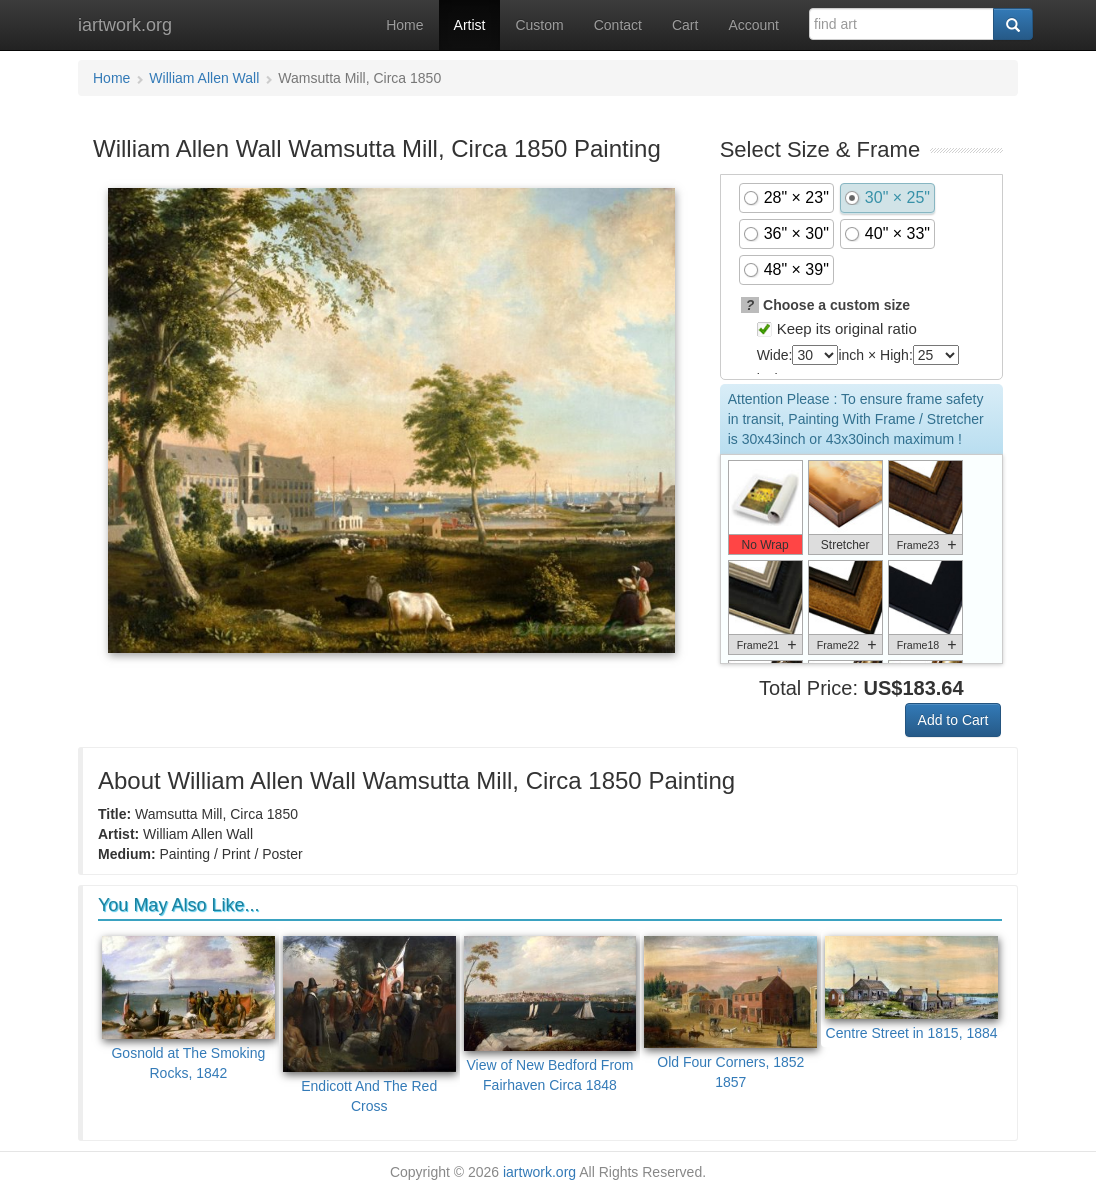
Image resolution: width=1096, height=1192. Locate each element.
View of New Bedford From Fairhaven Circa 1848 (550, 1014)
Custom (539, 25)
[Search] (1013, 24)
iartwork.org (125, 25)
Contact (618, 25)
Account (753, 25)
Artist (470, 25)
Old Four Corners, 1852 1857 (730, 1013)
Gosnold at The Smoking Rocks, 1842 (188, 1009)
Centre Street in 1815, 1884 (911, 989)
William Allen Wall (204, 78)
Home (404, 25)
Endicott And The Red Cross (369, 1025)
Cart (685, 25)
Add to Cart (953, 720)
